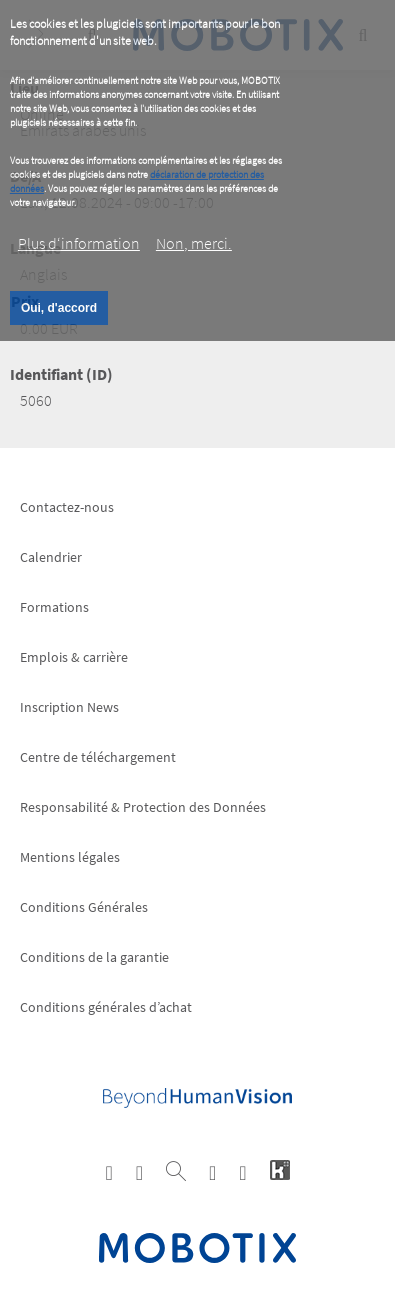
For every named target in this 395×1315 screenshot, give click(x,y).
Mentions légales (70, 857)
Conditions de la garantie (94, 957)
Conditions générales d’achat (106, 1007)
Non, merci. (194, 243)
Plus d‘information (79, 243)
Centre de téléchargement (98, 757)
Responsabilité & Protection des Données (143, 807)
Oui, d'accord (59, 308)
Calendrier (51, 557)
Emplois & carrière (74, 657)
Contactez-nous (67, 507)
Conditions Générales (84, 907)
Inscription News (69, 707)
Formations (54, 607)
